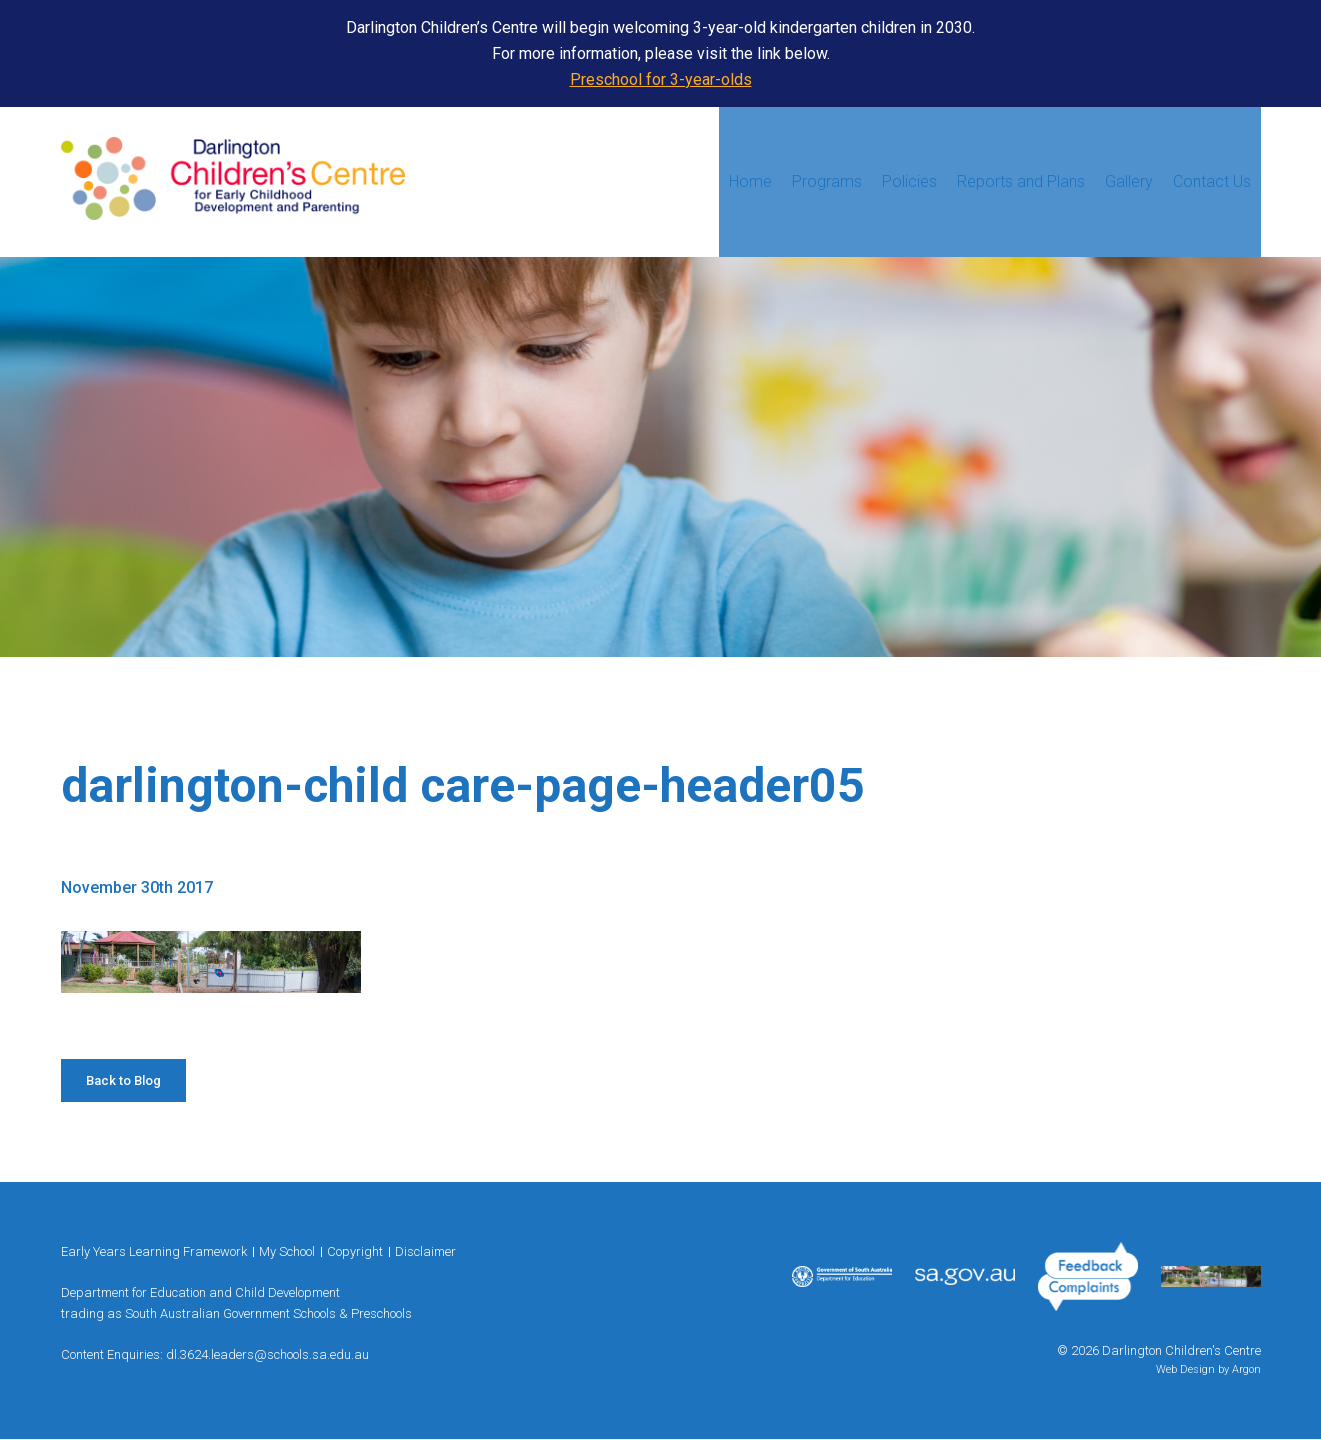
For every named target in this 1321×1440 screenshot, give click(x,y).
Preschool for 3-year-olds (661, 79)
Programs (827, 181)
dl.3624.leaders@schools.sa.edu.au (267, 1354)
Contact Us (1212, 181)
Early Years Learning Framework (154, 1251)
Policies (909, 181)
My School (287, 1251)
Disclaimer (425, 1251)
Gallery (1129, 181)
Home (750, 181)
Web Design (1185, 1369)
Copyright (355, 1251)
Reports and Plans (1021, 181)
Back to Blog (123, 1080)
